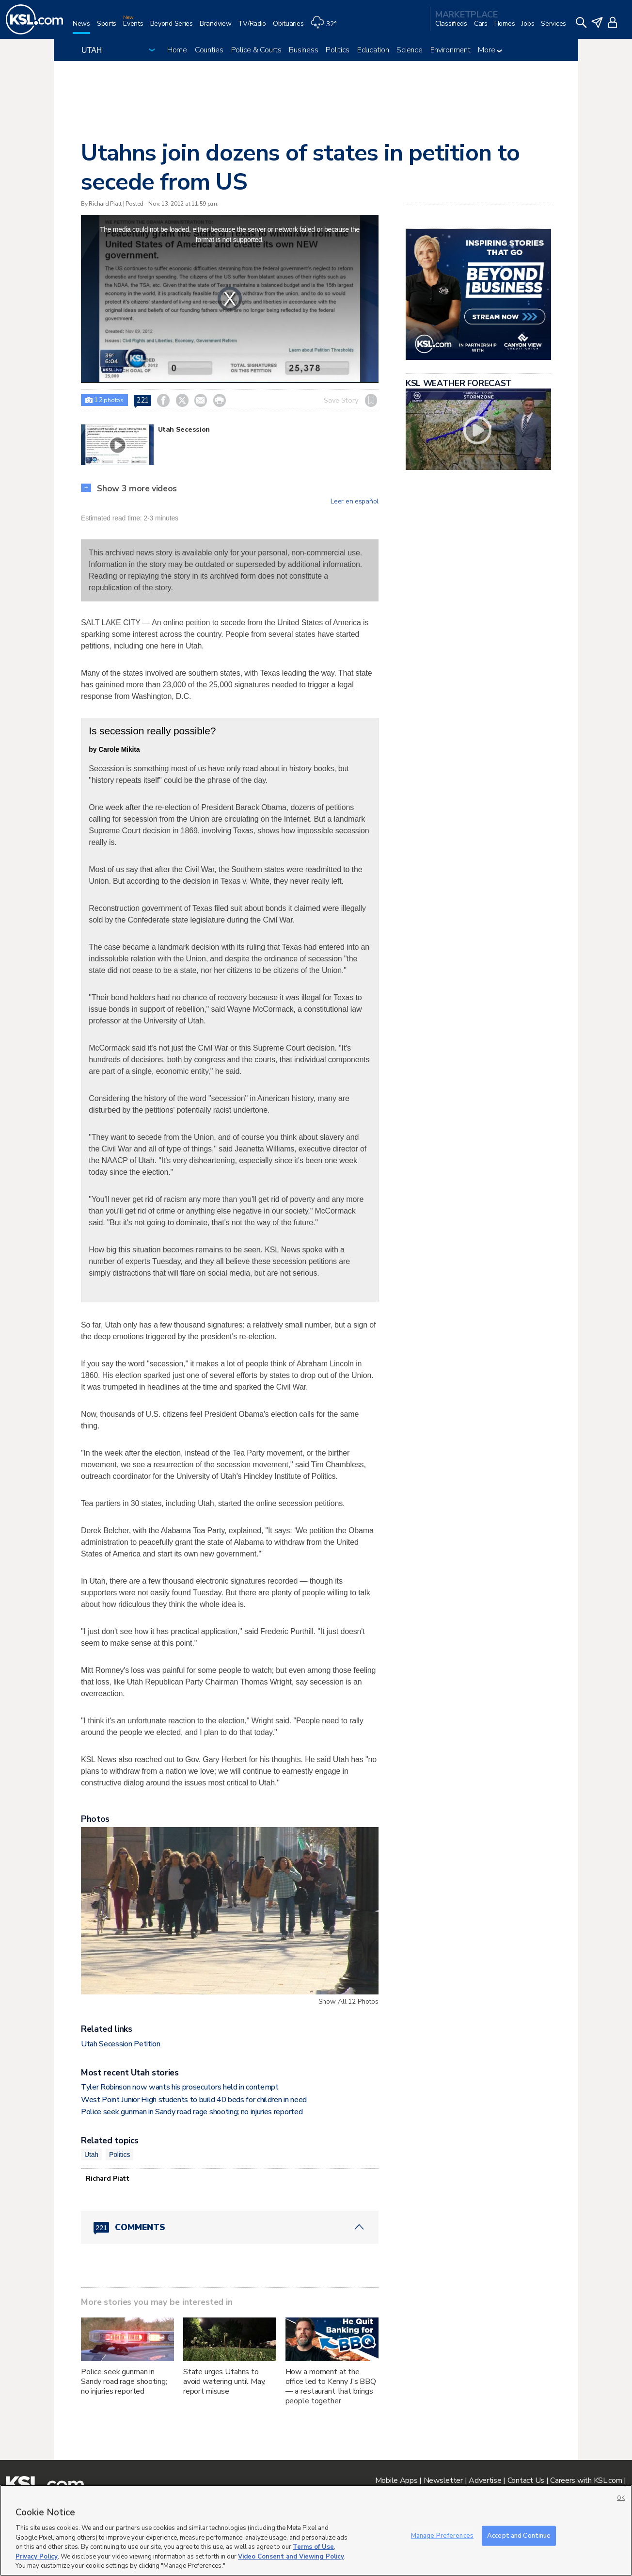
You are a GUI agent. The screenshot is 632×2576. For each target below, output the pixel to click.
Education (373, 50)
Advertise (485, 2480)
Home (177, 50)
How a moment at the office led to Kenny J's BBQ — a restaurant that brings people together (330, 2386)
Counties (209, 50)
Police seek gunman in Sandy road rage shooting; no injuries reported (191, 2111)
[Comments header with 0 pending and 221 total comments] (230, 2227)
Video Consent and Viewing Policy (291, 2556)
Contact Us (525, 2480)
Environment (450, 50)
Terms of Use (313, 2547)
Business (303, 50)
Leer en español (355, 501)
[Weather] (326, 27)
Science (409, 50)
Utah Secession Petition (120, 2044)
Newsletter (443, 2480)
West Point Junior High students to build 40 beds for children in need (194, 2099)
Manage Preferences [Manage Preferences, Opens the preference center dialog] (442, 2535)
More (490, 50)
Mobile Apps (396, 2480)
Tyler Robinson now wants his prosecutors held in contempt (180, 2087)
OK (621, 2498)
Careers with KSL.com (586, 2480)
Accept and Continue (519, 2535)
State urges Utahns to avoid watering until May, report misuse (224, 2381)
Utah (91, 2154)
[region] (316, 2530)
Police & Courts (256, 50)
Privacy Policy (37, 2556)
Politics (337, 50)
